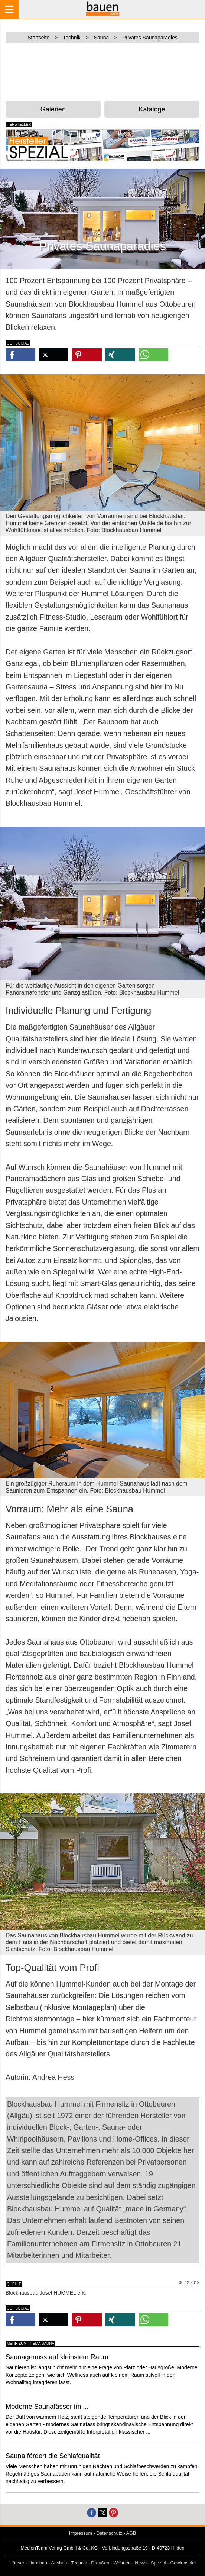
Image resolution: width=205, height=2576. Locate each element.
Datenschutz (109, 2533)
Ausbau (59, 2563)
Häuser (17, 2563)
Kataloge (152, 109)
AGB (131, 2533)
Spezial (158, 2563)
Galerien (53, 109)
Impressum (80, 2533)
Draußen (100, 2563)
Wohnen (122, 2563)
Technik (79, 2563)
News (141, 2563)
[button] (20, 354)
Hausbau (38, 2563)
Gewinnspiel (183, 2563)
